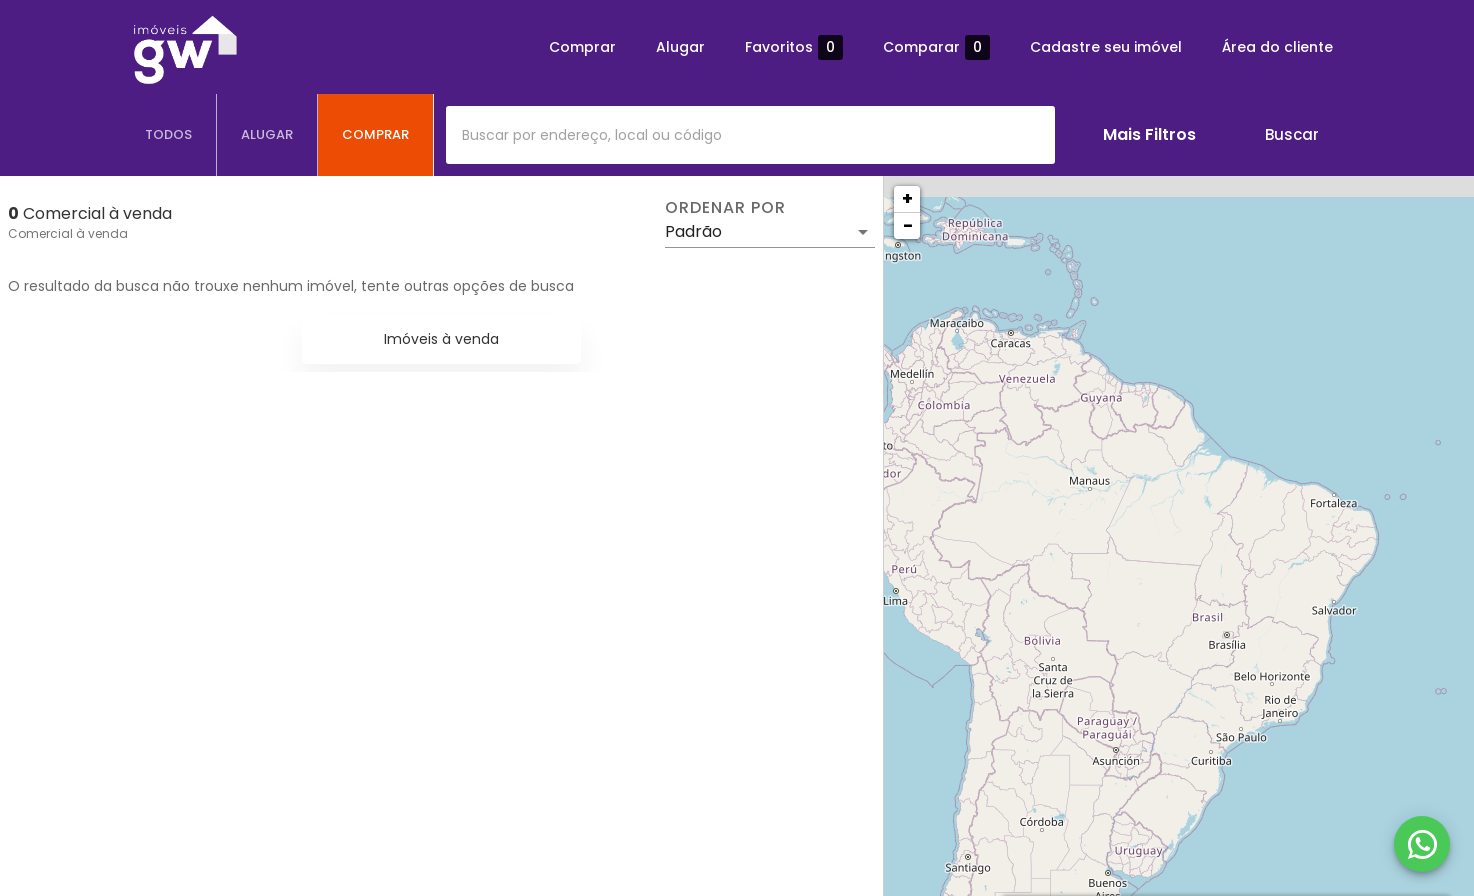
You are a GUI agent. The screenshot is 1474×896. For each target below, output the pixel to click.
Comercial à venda (68, 233)
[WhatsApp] (1422, 844)
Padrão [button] (693, 231)
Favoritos (794, 47)
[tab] (169, 135)
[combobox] (750, 135)
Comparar (936, 47)
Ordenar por (725, 208)
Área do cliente (1277, 47)
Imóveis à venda (441, 339)
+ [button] (907, 198)
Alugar (680, 47)
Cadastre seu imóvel (1106, 47)
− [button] (908, 225)
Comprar (582, 47)
